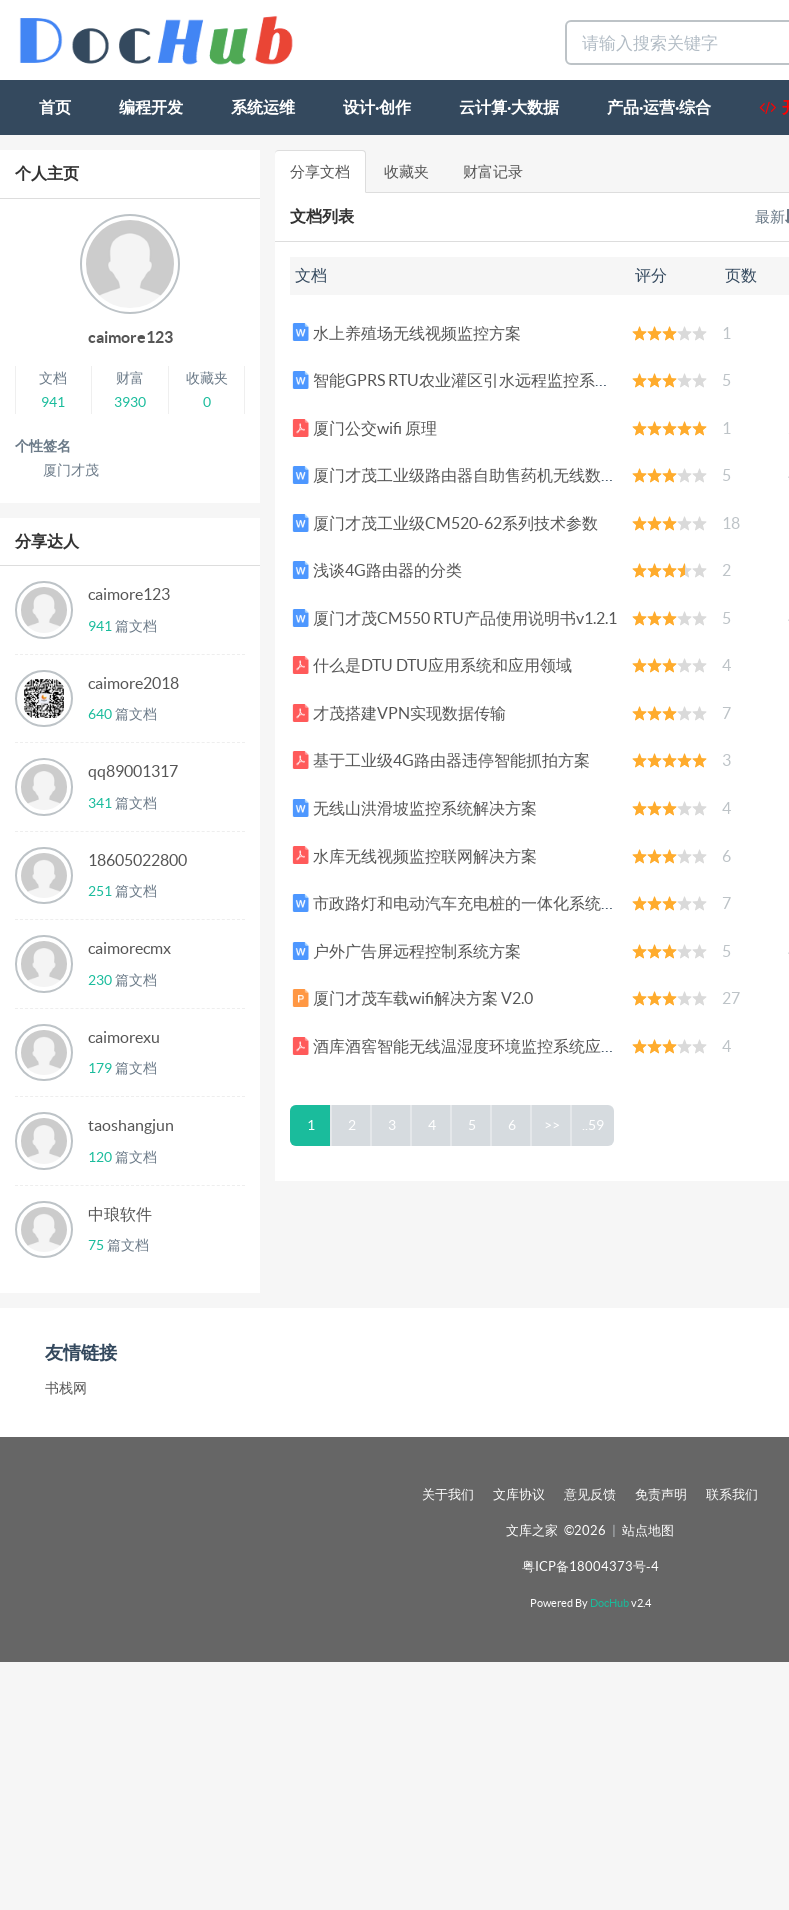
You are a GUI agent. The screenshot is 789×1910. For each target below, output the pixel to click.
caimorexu (124, 1037)
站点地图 (648, 1530)
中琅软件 (120, 1214)
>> (552, 1125)
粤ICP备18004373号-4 (590, 1566)
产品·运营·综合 (659, 107)
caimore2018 (133, 683)
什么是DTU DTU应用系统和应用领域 (432, 665)
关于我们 (448, 1494)
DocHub (609, 1603)
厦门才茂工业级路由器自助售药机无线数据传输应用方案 (502, 475)
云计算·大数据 (509, 107)
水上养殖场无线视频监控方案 (406, 333)
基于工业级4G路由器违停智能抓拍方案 (441, 760)
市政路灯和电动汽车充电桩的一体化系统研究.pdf (475, 903)
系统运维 (263, 107)
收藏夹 (406, 171)
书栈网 (66, 1388)
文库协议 (519, 1494)
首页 (55, 107)
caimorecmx (129, 948)
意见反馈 (590, 1494)
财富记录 (493, 171)
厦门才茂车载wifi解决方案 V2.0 (412, 998)
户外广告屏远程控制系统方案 (406, 951)
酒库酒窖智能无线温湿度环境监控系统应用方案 (470, 1046)
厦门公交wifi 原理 (364, 428)
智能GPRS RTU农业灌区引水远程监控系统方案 (467, 380)
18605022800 (137, 860)
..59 (593, 1125)
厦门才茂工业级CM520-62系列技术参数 (445, 523)
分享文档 (320, 171)
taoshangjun (131, 1125)
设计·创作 (377, 107)
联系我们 (732, 1494)
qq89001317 (133, 771)
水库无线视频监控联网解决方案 (414, 856)
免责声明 (661, 1494)
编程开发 (151, 107)
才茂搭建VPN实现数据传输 (399, 713)
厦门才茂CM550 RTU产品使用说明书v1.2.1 (454, 618)
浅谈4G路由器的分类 (377, 570)
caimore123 (130, 337)
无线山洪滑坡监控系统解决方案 (414, 808)
